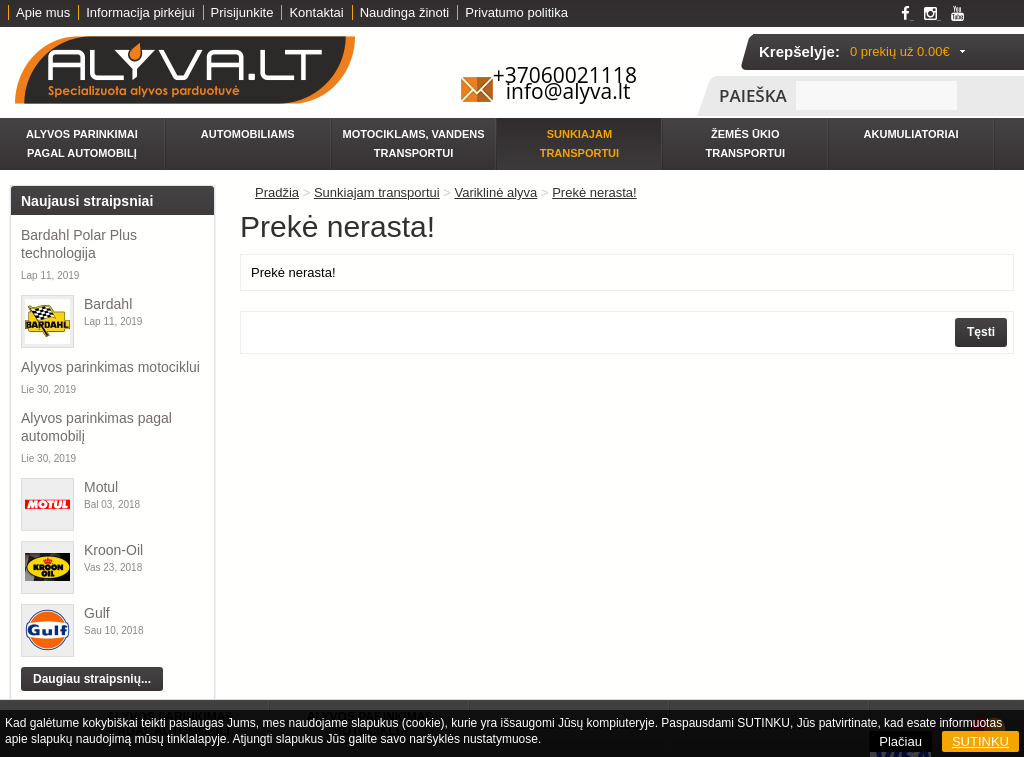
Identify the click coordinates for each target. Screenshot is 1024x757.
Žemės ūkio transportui (745, 143)
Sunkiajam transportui (579, 143)
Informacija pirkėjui (140, 12)
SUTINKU (980, 741)
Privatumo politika (516, 12)
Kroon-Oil (113, 550)
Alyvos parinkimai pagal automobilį (82, 143)
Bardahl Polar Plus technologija (79, 244)
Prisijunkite (242, 12)
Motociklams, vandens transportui (414, 143)
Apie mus (43, 12)
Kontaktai (316, 12)
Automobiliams (248, 134)
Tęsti (981, 332)
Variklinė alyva (495, 192)
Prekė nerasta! (594, 192)
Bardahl (108, 304)
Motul (101, 487)
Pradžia (277, 192)
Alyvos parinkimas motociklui (110, 367)
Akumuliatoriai (911, 134)
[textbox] (876, 95)
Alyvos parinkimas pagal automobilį (96, 427)
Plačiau (900, 741)
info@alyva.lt (568, 91)
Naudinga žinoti (405, 12)
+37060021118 (565, 75)
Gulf (97, 613)
